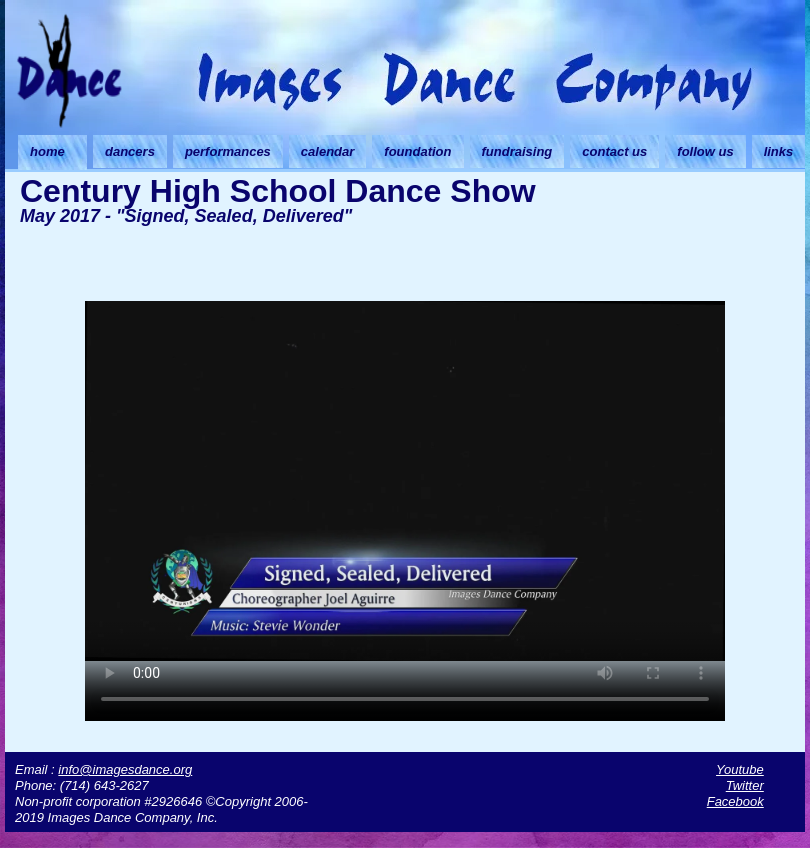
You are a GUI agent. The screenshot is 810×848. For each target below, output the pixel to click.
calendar (327, 151)
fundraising (517, 151)
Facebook (735, 801)
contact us (614, 151)
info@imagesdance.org (125, 769)
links (779, 151)
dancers (130, 151)
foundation (417, 151)
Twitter (745, 785)
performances (228, 151)
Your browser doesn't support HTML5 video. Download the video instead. (405, 481)
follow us (705, 151)
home (47, 151)
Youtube (740, 769)
